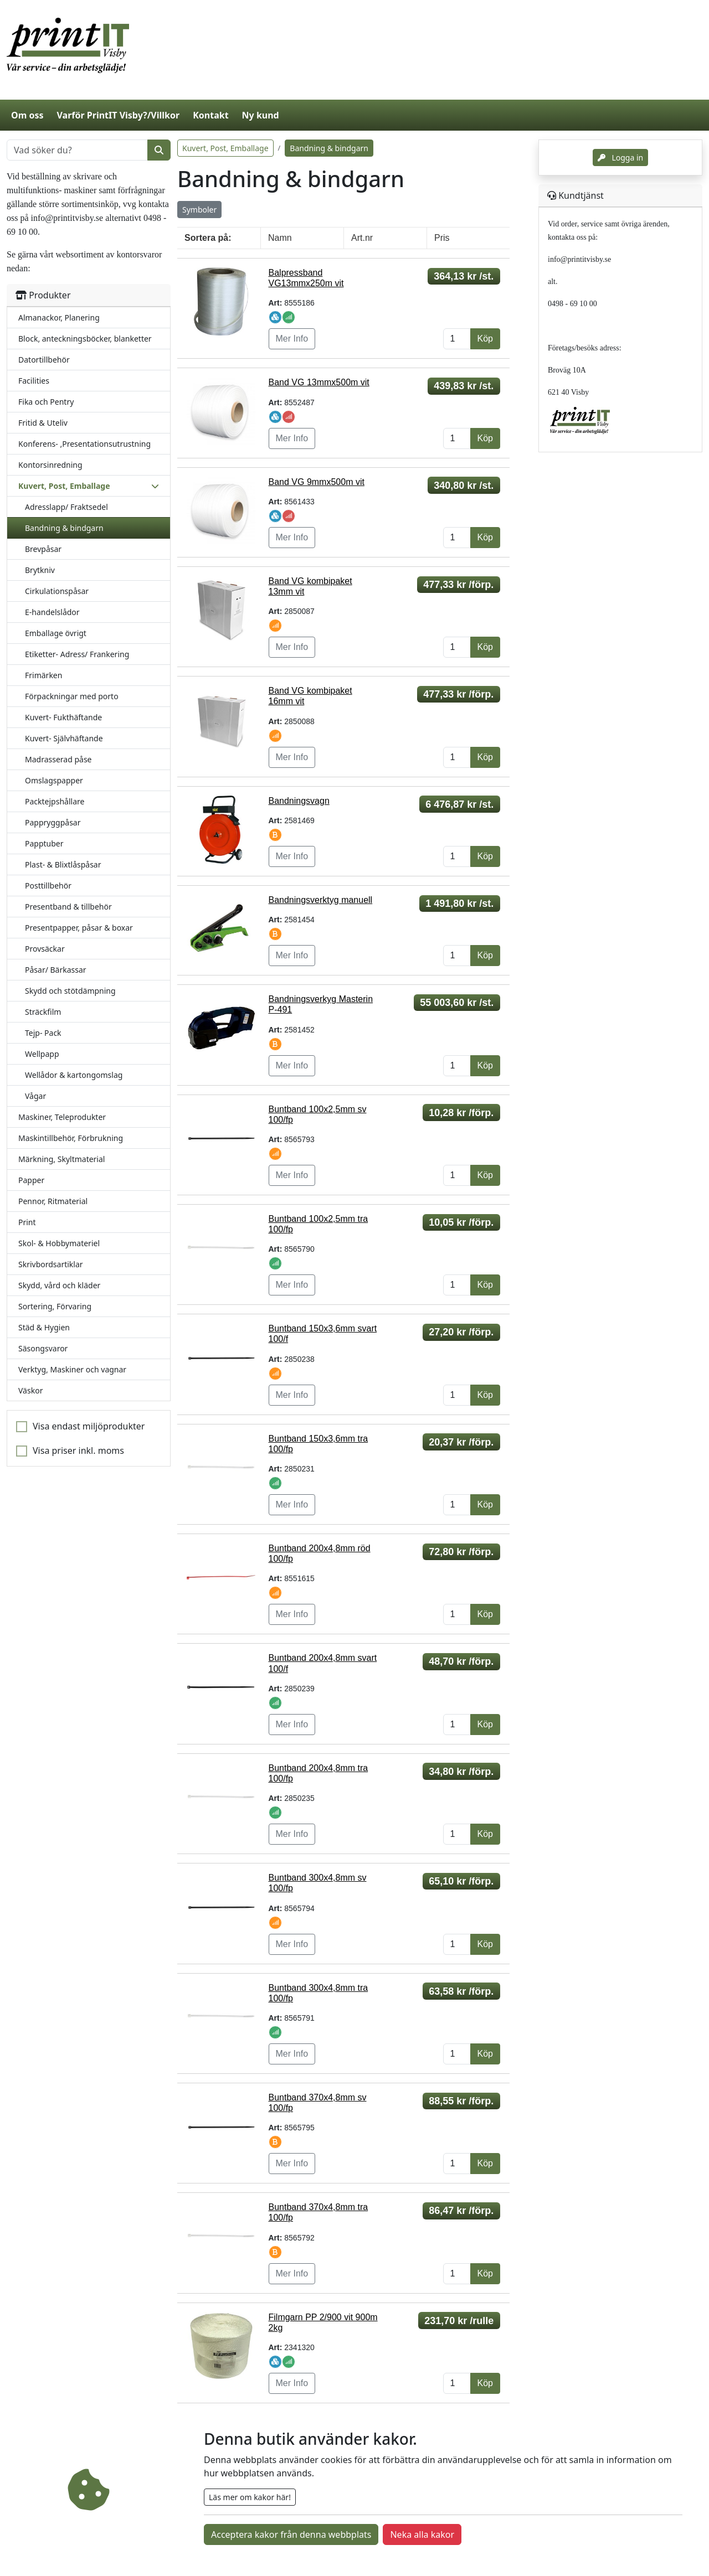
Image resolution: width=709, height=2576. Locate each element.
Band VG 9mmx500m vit (316, 482)
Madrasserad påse (58, 759)
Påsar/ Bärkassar (55, 969)
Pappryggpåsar (53, 822)
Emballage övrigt (55, 633)
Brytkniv (40, 570)
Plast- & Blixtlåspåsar (63, 864)
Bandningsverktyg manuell (321, 900)
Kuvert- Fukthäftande (63, 717)
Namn (280, 237)
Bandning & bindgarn (64, 528)
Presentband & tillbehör (68, 906)
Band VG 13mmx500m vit (319, 382)
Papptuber (44, 843)
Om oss (27, 115)
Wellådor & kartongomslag (73, 1075)
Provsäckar (45, 948)
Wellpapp (42, 1054)
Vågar (35, 1096)
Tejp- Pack (43, 1033)
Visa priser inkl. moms (78, 1450)
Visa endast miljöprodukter (89, 1426)
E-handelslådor (52, 612)
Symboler (199, 209)
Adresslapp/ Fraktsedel (66, 507)
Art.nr (362, 237)
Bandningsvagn (299, 801)
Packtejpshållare (54, 801)
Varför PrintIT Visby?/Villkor (117, 115)
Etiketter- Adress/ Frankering (77, 654)
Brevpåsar (43, 549)
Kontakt (210, 115)
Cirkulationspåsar (57, 591)
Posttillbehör (48, 885)
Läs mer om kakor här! (250, 2497)
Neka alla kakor (422, 2534)
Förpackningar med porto (72, 696)
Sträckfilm (43, 1011)
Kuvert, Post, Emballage (225, 148)
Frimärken (43, 675)
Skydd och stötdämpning (70, 990)
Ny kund (260, 115)
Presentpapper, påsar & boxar (79, 927)
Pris (442, 237)
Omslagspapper (54, 780)
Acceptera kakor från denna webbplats (291, 2534)
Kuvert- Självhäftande (64, 738)
